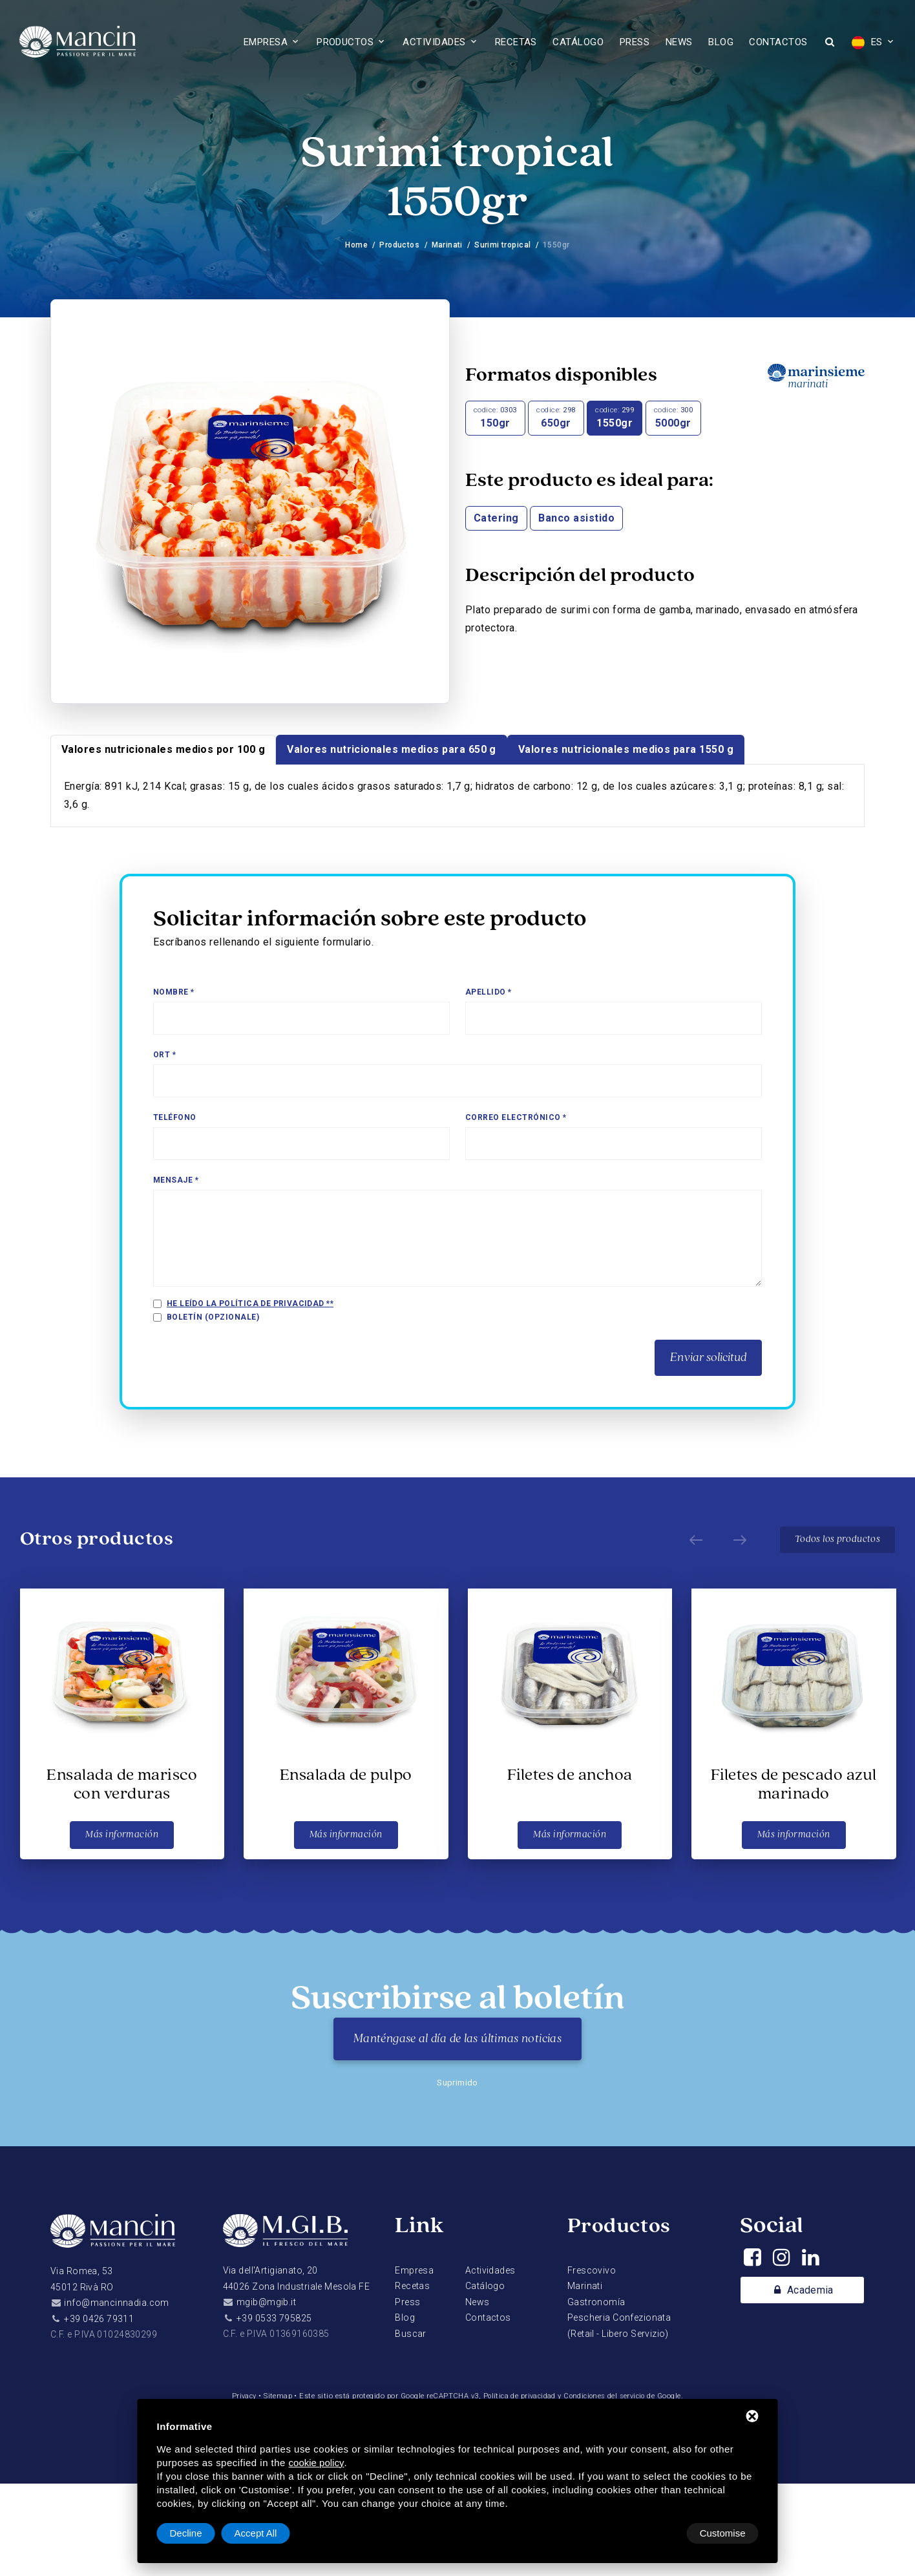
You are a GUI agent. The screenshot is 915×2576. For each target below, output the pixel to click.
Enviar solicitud (708, 1357)
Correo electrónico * (516, 1117)
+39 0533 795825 (274, 2318)
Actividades (434, 42)
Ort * (164, 1054)
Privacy (240, 2396)
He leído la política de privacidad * (249, 1303)
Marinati (447, 244)
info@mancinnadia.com (116, 2302)
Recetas (516, 42)
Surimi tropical (502, 244)
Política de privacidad (518, 2396)
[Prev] (693, 1540)
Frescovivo (591, 2270)
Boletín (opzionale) (213, 1317)
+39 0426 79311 (99, 2319)
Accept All (724, 2533)
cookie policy (316, 2462)
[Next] (737, 1540)
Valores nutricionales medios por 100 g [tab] (163, 749)
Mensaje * (175, 1180)
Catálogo (578, 42)
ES (867, 42)
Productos (345, 42)
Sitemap (274, 2396)
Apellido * (488, 992)
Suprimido (457, 2082)
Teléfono (174, 1117)
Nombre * (174, 992)
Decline (654, 2533)
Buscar (410, 2333)
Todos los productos (837, 1539)
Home (355, 244)
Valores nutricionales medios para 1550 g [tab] (625, 749)
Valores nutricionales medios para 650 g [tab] (391, 749)
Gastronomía (596, 2302)
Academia (802, 2290)
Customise (193, 2533)
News (679, 42)
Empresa (266, 42)
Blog (720, 42)
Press (634, 42)
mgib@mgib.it (266, 2302)
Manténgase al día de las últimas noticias (457, 2038)
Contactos (778, 42)
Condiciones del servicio (606, 2396)
